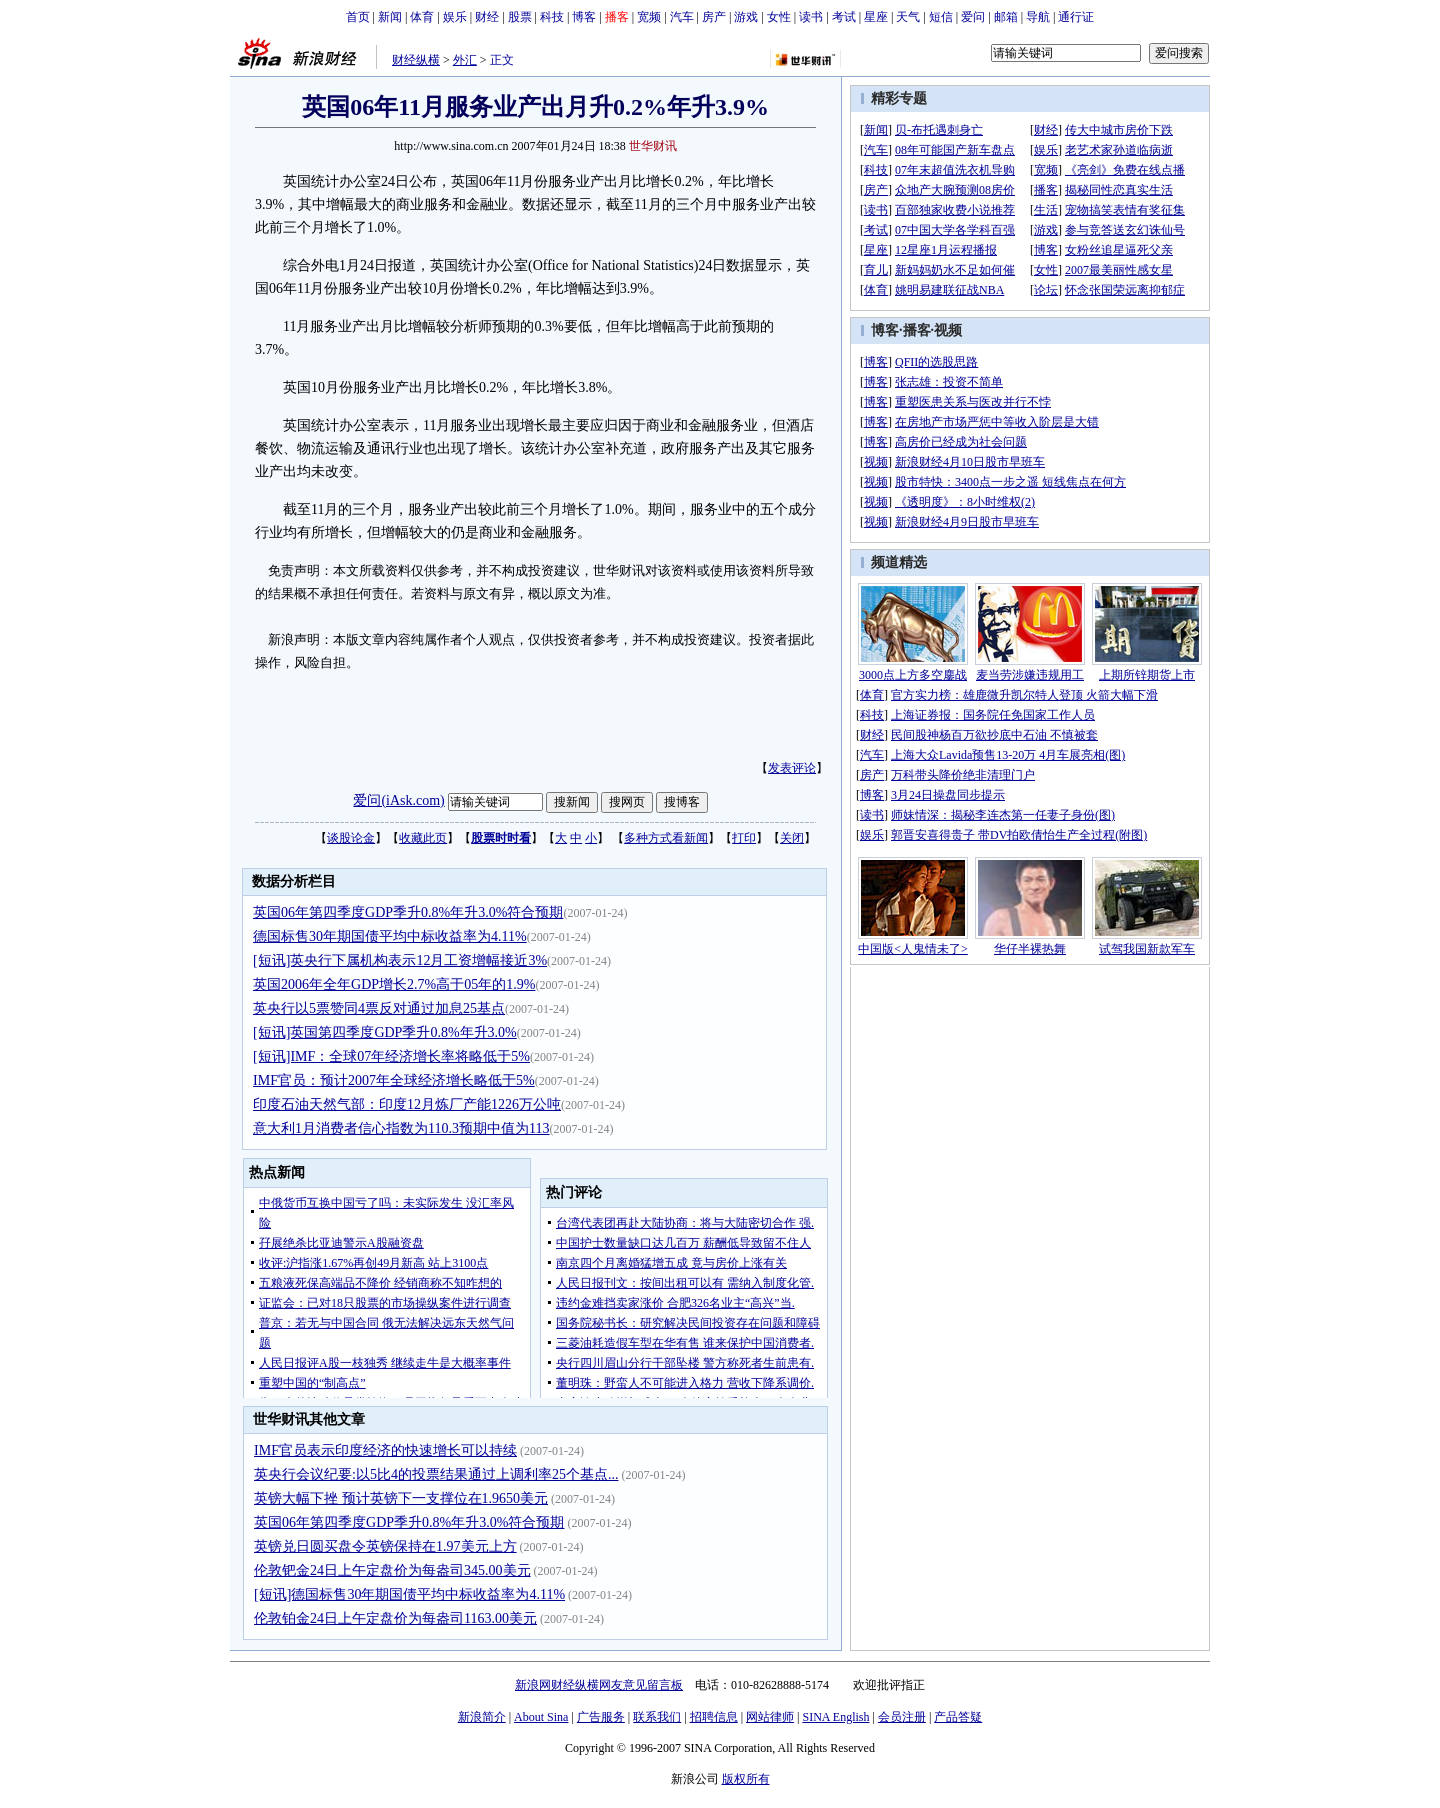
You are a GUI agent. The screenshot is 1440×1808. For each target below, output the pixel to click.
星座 (876, 17)
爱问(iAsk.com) (398, 800)
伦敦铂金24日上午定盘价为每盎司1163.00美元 (395, 1618)
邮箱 (1006, 17)
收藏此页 (423, 838)
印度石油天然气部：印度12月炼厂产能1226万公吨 (407, 1104)
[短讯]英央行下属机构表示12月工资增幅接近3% (400, 960)
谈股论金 (351, 838)
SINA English (835, 1717)
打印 (744, 838)
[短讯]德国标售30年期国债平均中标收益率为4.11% (409, 1594)
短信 (941, 17)
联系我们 (657, 1717)
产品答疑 (958, 1717)
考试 (844, 17)
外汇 (465, 60)
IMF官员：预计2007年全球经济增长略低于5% (394, 1080)
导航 (1038, 17)
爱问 (973, 17)
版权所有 (746, 1779)
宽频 (649, 17)
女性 (779, 17)
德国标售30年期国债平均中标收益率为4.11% (390, 936)
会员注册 (902, 1717)
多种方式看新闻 (666, 838)
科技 (552, 17)
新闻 (390, 17)
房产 (714, 17)
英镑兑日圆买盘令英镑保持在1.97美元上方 (385, 1546)
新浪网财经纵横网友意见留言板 (599, 1685)
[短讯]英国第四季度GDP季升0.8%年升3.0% (385, 1032)
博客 (584, 17)
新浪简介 (482, 1717)
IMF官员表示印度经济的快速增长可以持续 (385, 1450)
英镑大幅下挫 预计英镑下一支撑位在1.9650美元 (401, 1498)
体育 (422, 17)
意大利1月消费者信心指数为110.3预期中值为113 (401, 1128)
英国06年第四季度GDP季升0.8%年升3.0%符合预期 (408, 912)
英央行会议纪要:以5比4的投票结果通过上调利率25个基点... (436, 1474)
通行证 (1076, 17)
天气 (908, 17)
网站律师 (770, 1717)
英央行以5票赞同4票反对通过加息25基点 (379, 1008)
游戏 (746, 17)
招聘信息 (714, 1717)
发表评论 (792, 768)
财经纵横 (416, 60)
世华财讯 (653, 146)
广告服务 (601, 1717)
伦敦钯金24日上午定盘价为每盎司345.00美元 (392, 1570)
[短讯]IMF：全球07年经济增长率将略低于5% (391, 1056)
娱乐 (455, 17)
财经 (487, 17)
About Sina (541, 1717)
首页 (358, 17)
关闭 (792, 838)
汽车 (682, 17)
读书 (811, 17)
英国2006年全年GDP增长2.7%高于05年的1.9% (394, 984)
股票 (520, 17)
